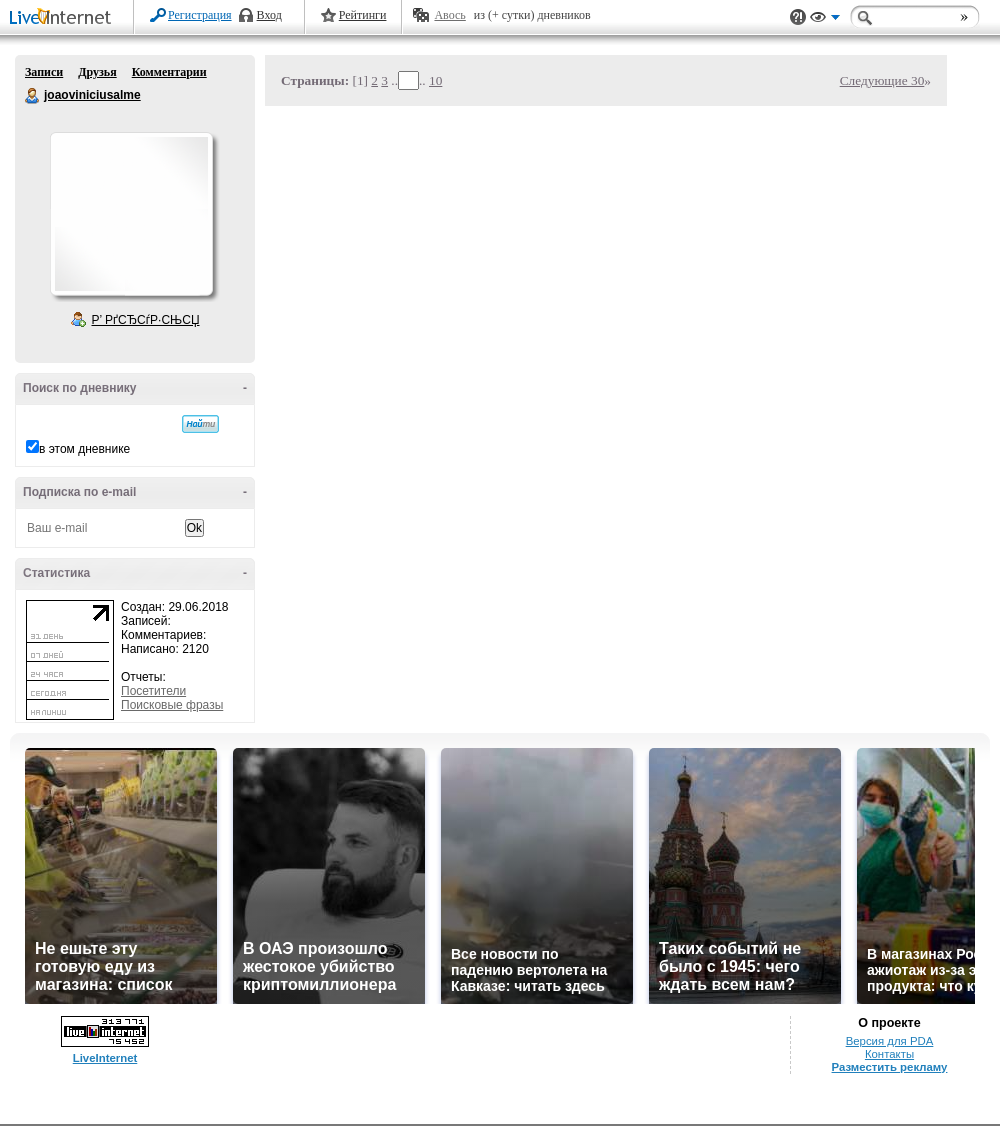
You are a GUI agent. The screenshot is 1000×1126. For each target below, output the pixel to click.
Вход (269, 15)
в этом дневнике (84, 449)
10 (435, 80)
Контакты (889, 1054)
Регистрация (200, 15)
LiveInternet (64, 18)
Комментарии (169, 72)
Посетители (153, 691)
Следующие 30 (882, 80)
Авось (449, 15)
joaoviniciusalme (33, 96)
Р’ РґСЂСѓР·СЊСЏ (146, 320)
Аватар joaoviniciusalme (131, 214)
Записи (44, 72)
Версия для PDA (890, 1041)
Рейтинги (363, 15)
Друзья (97, 72)
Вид (825, 20)
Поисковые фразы (172, 705)
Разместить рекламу (890, 1067)
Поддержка (798, 17)
